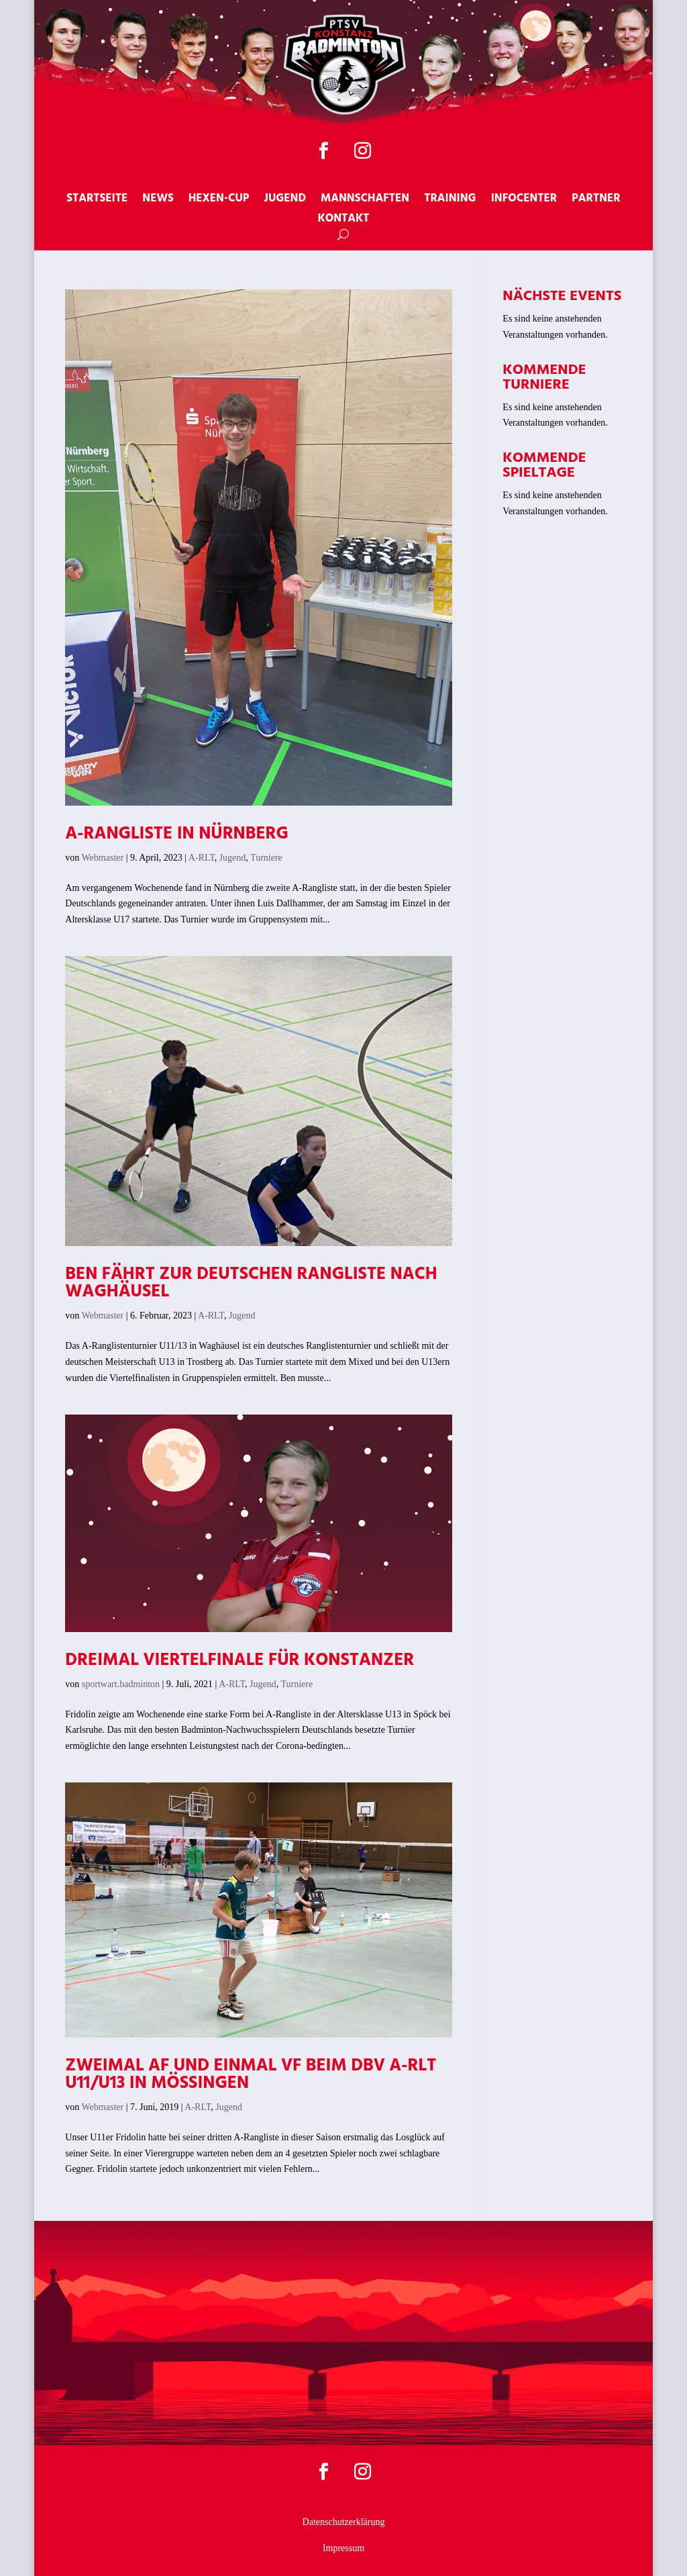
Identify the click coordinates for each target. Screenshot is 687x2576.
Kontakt (343, 221)
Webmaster (103, 858)
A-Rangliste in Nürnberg (176, 834)
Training (450, 200)
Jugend (285, 200)
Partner (596, 200)
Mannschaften (365, 200)
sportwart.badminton (121, 1684)
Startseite (96, 200)
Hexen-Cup (219, 200)
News (157, 200)
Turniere (266, 858)
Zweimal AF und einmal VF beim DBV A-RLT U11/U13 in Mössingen (250, 2074)
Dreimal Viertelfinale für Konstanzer (239, 1660)
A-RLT (202, 858)
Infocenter (524, 200)
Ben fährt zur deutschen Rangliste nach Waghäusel (251, 1283)
